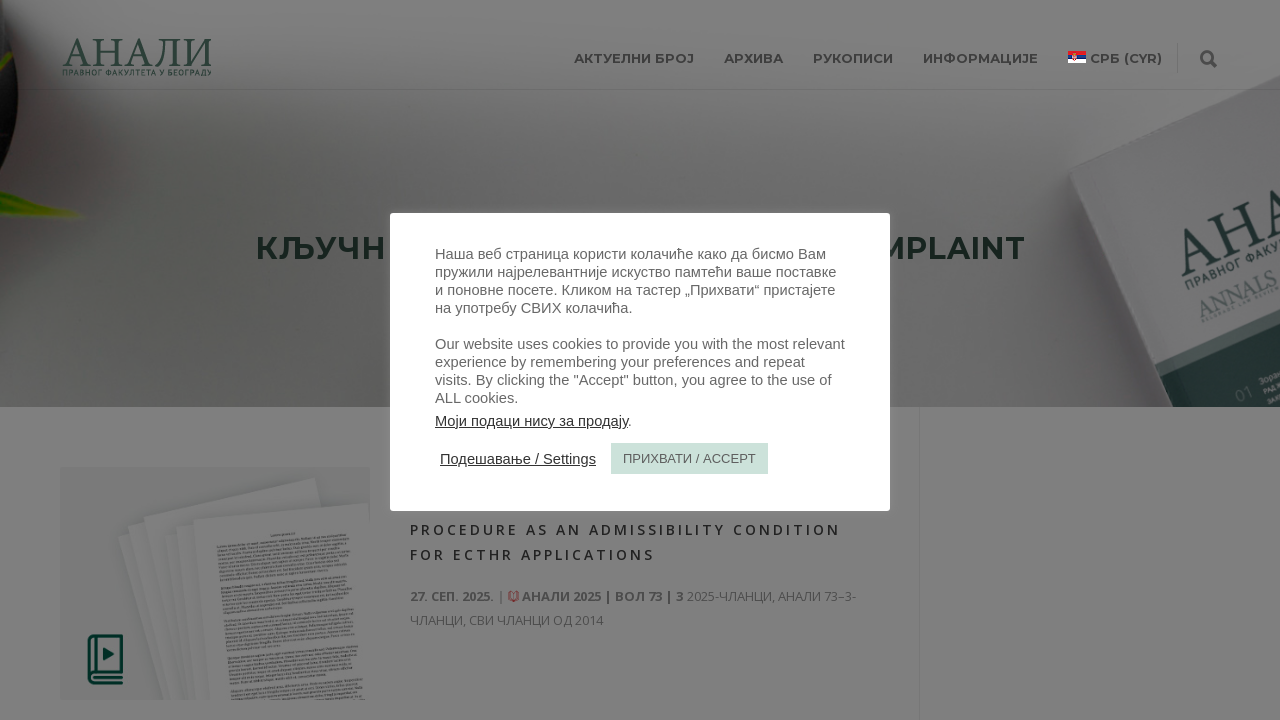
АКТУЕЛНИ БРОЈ (634, 58)
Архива (753, 58)
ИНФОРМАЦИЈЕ (980, 58)
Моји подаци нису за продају (531, 421)
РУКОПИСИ (853, 58)
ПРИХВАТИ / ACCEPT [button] (689, 458)
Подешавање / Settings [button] (518, 459)
